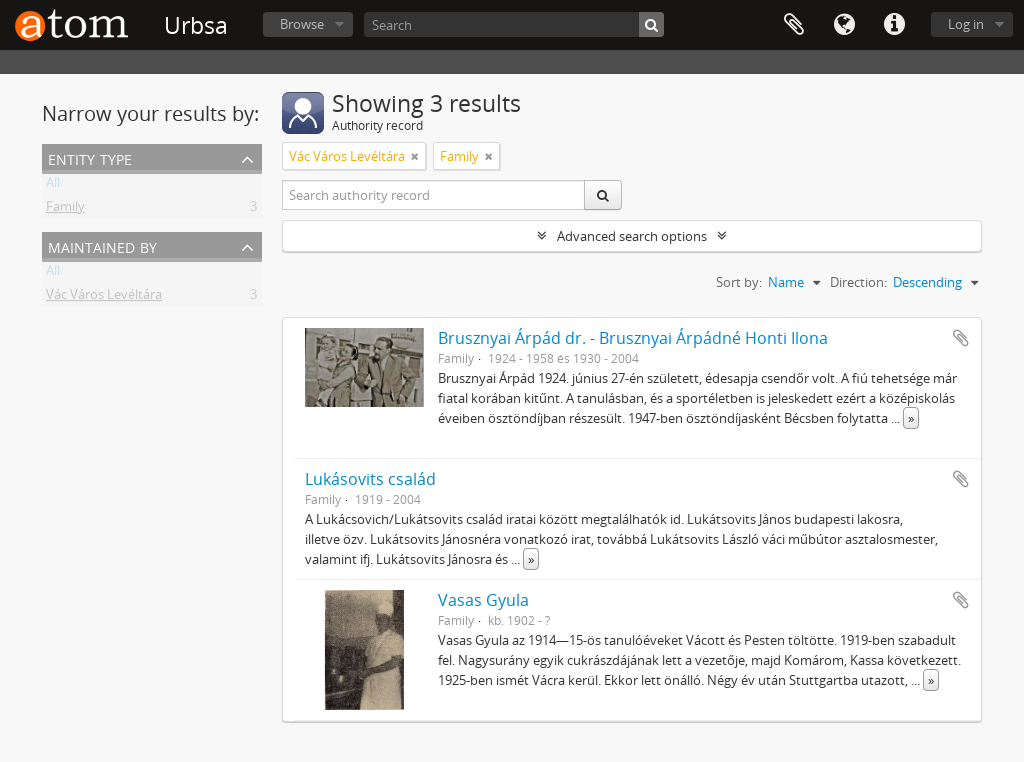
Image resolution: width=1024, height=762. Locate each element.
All (53, 186)
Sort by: (739, 282)
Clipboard (794, 25)
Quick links (894, 25)
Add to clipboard (961, 338)
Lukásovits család (370, 479)
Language (844, 25)
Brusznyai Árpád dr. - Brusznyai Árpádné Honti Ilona (633, 338)
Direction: (858, 282)
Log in (966, 24)
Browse (302, 24)
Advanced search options (632, 236)
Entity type (90, 157)
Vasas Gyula (483, 600)
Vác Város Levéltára (104, 298)
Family (65, 210)
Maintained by (102, 245)
